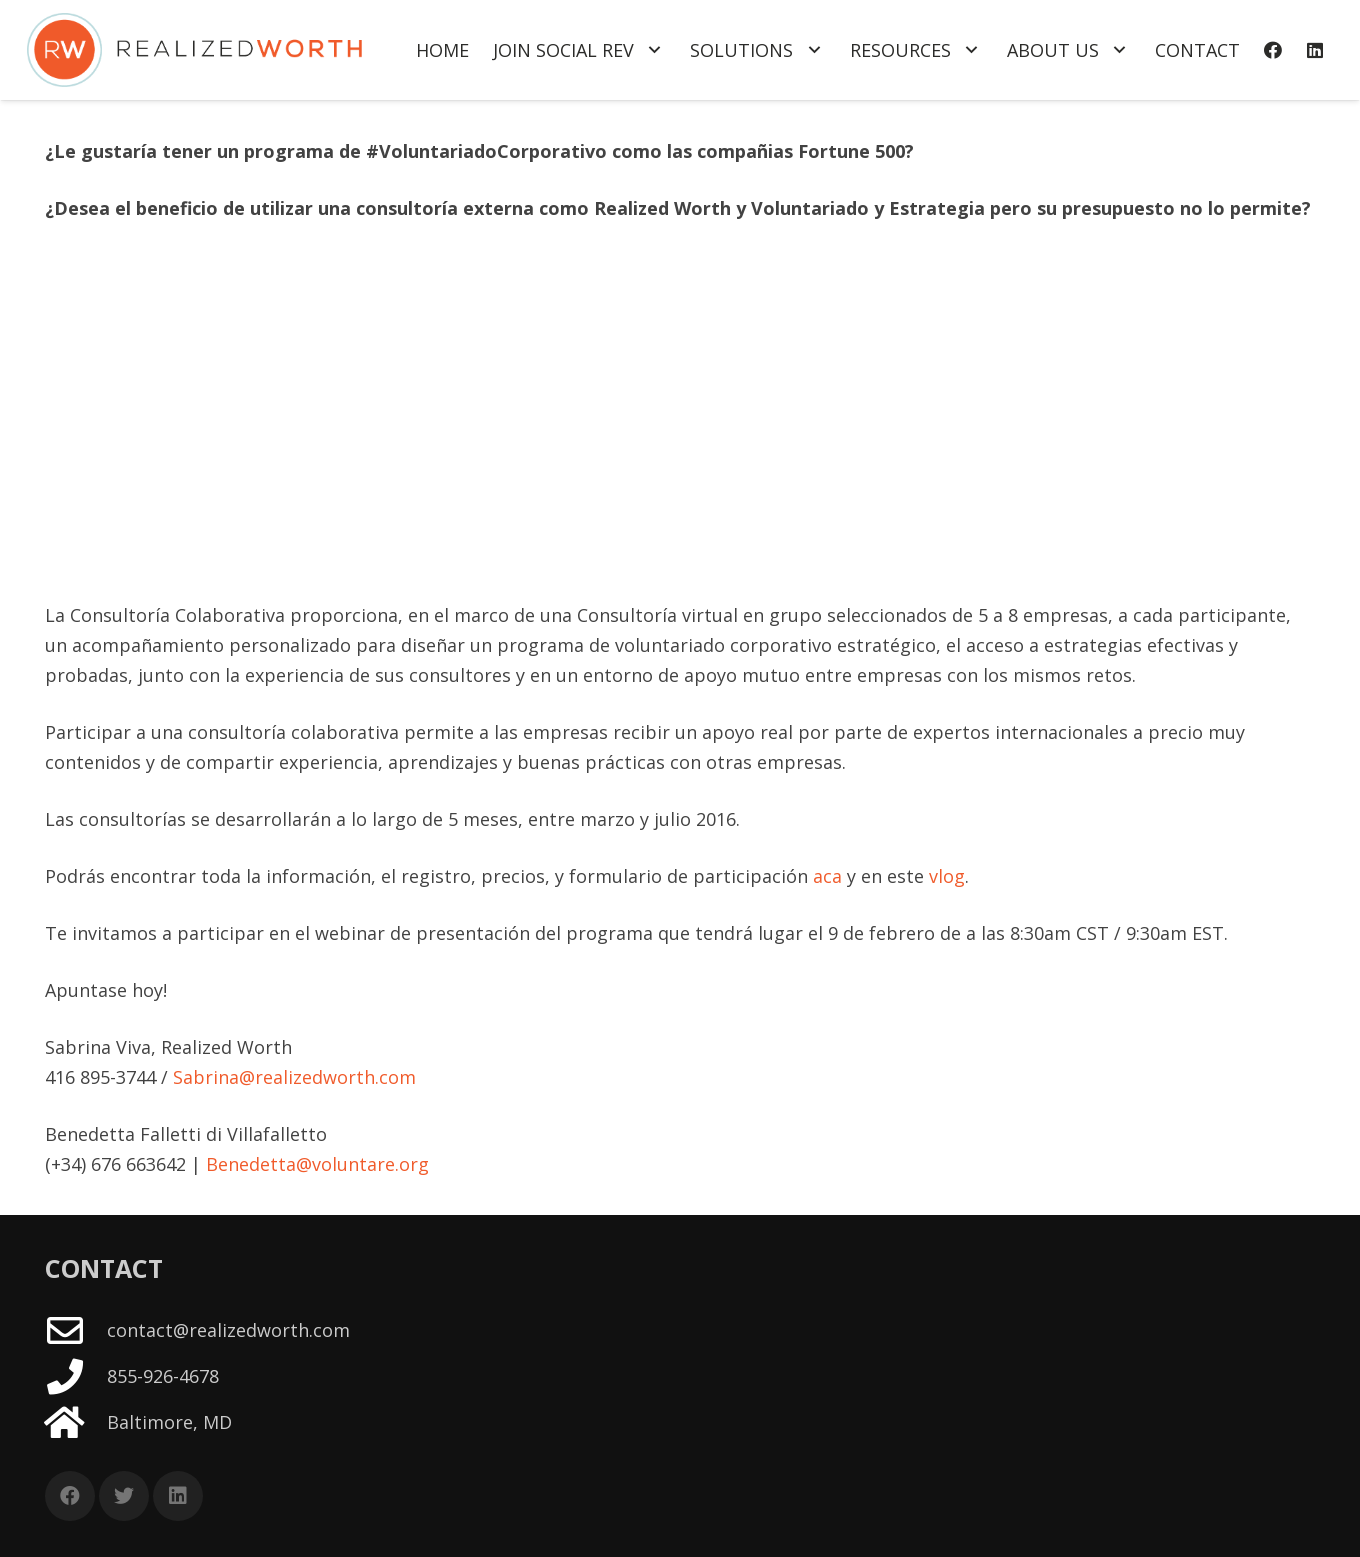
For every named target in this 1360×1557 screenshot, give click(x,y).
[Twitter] (124, 1496)
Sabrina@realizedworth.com (294, 1077)
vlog (947, 876)
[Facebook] (1273, 50)
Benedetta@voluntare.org (317, 1164)
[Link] (194, 50)
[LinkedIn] (1315, 50)
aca (827, 876)
